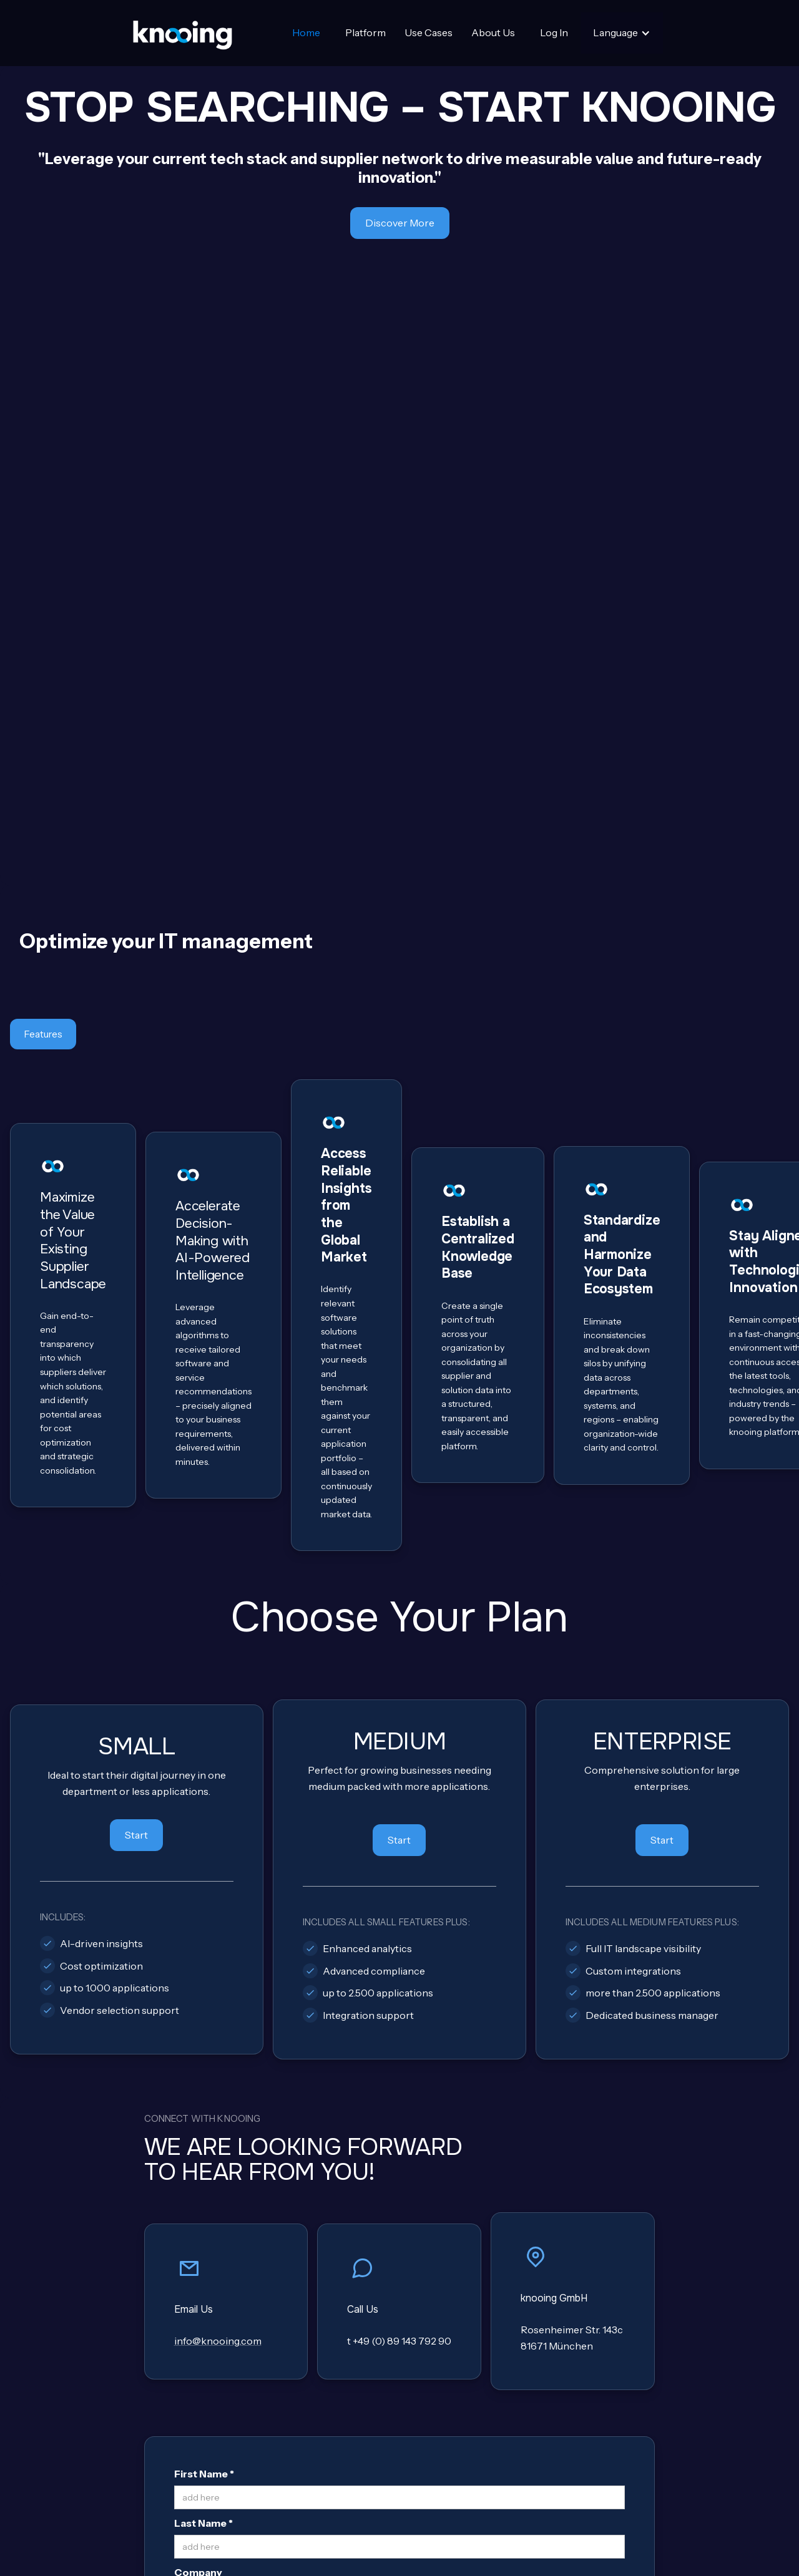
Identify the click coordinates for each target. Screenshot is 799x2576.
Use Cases (428, 32)
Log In (554, 32)
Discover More (399, 222)
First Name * (204, 1903)
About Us (493, 32)
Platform (365, 32)
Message (196, 2148)
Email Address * (213, 2099)
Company (198, 2001)
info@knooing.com (218, 1770)
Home (306, 32)
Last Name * (203, 1953)
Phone (190, 2050)
